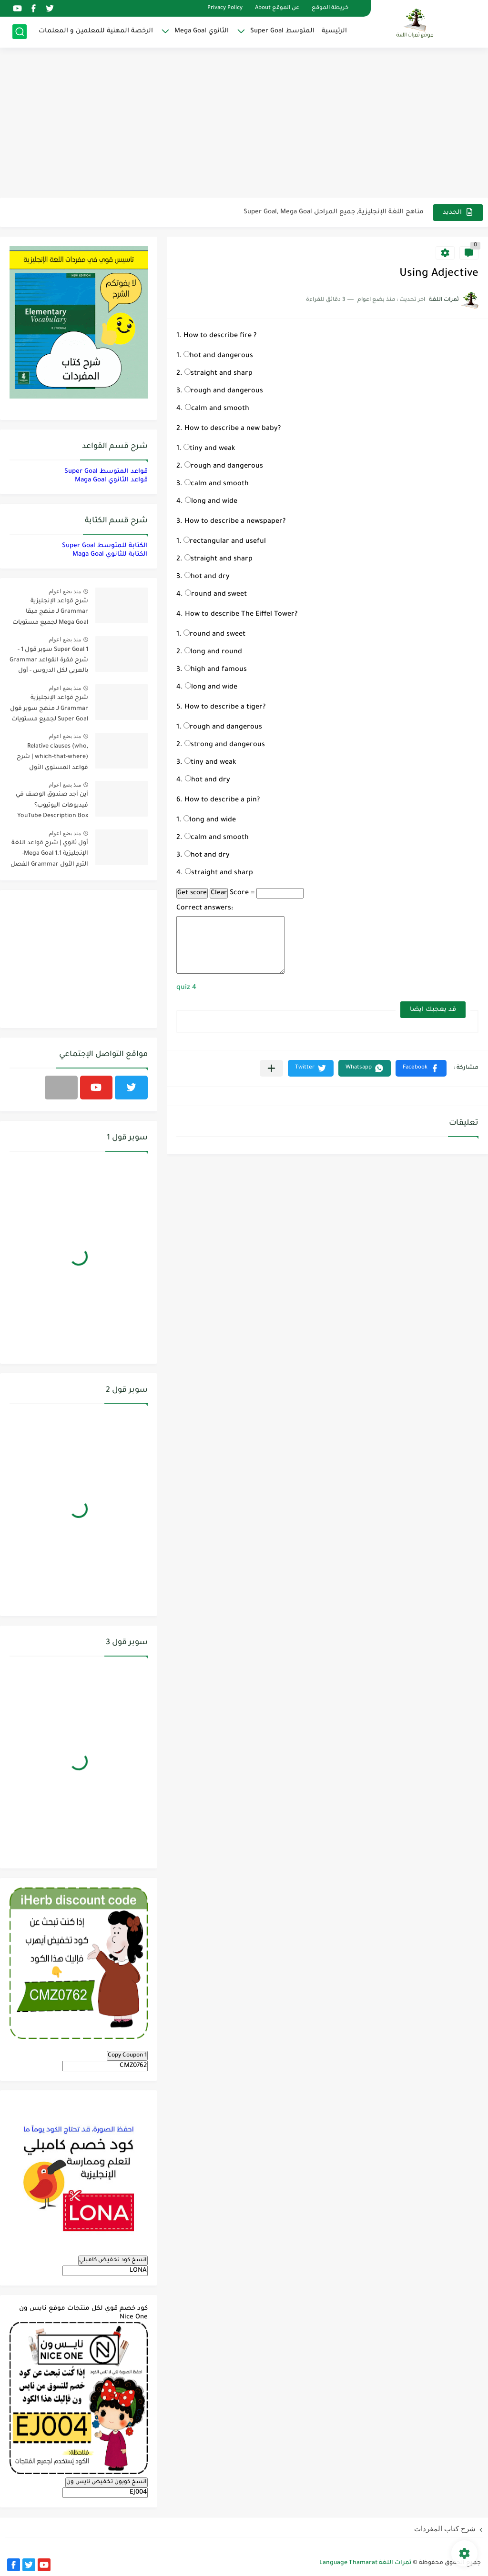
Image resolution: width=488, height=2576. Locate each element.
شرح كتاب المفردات (445, 2529)
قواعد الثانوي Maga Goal (111, 480)
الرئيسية (334, 31)
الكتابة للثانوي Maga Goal (110, 554)
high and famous (215, 670)
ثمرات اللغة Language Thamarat (365, 2563)
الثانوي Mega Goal (201, 31)
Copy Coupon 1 (127, 2055)
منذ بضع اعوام (65, 591)
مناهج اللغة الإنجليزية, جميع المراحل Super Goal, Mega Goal (334, 212)
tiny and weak (209, 449)
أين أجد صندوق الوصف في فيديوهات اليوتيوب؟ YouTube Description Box (52, 805)
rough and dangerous (223, 391)
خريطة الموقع (330, 8)
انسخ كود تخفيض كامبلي (113, 2260)
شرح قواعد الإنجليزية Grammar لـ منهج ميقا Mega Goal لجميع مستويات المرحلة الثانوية (50, 613)
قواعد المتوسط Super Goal (106, 471)
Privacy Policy (225, 8)
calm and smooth (217, 409)
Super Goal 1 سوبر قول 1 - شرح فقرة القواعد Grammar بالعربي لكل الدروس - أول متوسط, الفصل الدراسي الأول (49, 662)
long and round (213, 652)
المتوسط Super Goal (282, 31)
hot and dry (207, 577)
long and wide (211, 502)
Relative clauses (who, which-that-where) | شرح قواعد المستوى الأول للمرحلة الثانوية (52, 758)
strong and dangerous (224, 745)
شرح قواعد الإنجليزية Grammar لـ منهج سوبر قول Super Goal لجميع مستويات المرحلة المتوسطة (49, 710)
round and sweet (216, 595)
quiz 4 (186, 988)
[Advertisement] (244, 123)
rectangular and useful (224, 542)
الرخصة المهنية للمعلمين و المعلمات (96, 31)
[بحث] (19, 31)
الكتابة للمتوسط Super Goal (105, 545)
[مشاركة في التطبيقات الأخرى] (271, 1068)
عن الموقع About (277, 8)
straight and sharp (218, 374)
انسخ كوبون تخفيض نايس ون (106, 2482)
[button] (421, 1068)
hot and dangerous (218, 356)
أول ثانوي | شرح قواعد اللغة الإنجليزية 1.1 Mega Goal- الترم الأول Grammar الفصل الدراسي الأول (49, 855)
